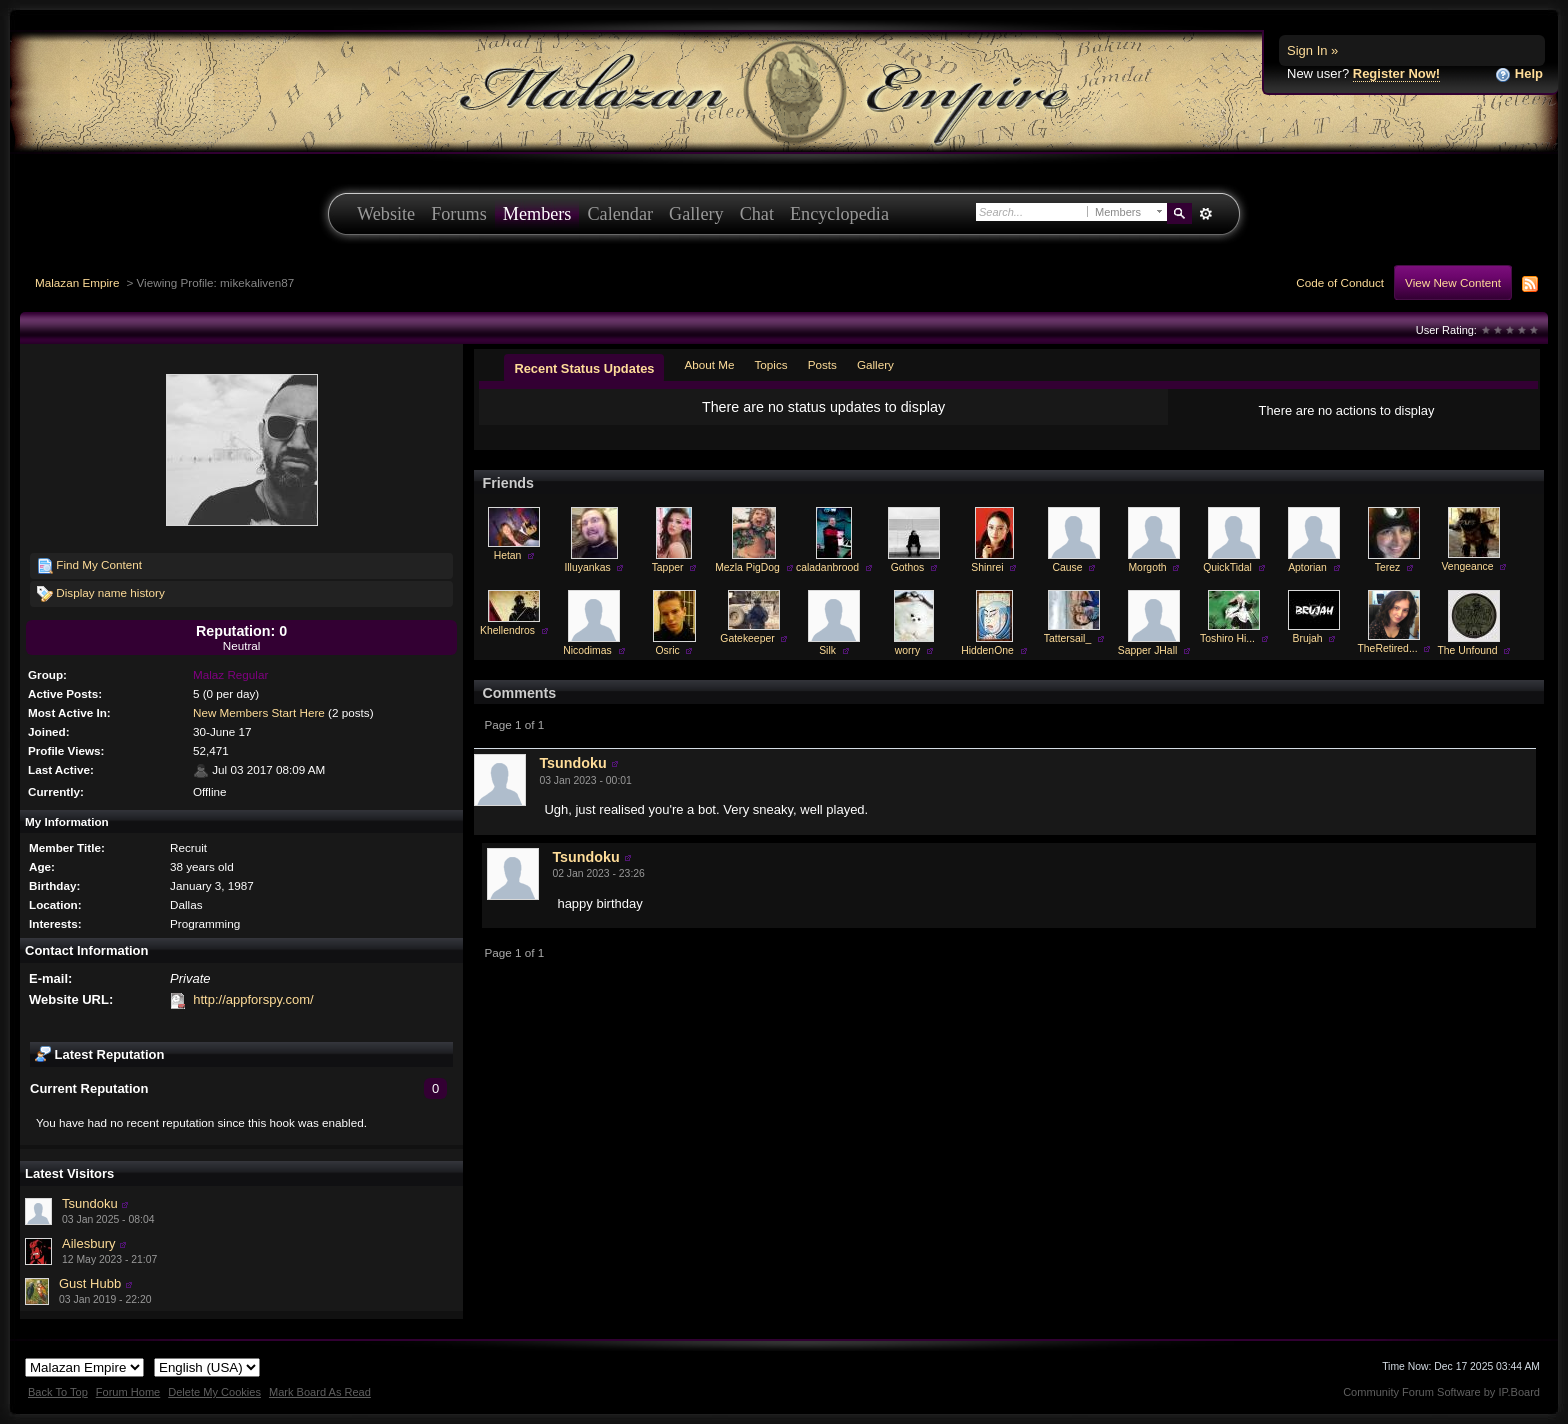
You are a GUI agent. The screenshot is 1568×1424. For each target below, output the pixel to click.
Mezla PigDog (747, 567)
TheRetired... (1387, 648)
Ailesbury (88, 1243)
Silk (827, 650)
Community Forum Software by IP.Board (1441, 1392)
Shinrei (987, 567)
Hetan (508, 555)
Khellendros (507, 630)
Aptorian (1307, 567)
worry (907, 650)
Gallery (696, 214)
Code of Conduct (1340, 282)
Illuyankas (587, 567)
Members (537, 214)
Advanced (1205, 214)
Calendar (620, 214)
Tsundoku (90, 1203)
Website (386, 214)
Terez (1387, 567)
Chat (757, 214)
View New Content (1453, 282)
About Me (709, 364)
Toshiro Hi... (1227, 638)
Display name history (101, 594)
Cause (1067, 567)
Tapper (668, 567)
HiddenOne (987, 650)
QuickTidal (1227, 567)
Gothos (908, 567)
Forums (459, 214)
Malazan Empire (77, 282)
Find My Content (89, 566)
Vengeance (1468, 566)
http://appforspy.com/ (253, 999)
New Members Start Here (259, 712)
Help (1519, 74)
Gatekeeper (747, 638)
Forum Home (128, 1392)
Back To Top (58, 1392)
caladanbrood (827, 567)
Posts (822, 364)
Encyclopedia (839, 214)
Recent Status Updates (584, 368)
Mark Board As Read (320, 1392)
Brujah (1307, 638)
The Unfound (1467, 650)
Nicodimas (587, 650)
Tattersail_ (1067, 638)
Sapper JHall (1148, 650)
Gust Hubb (90, 1283)
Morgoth (1147, 567)
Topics (771, 364)
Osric (667, 650)
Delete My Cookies (214, 1392)
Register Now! (1396, 73)
